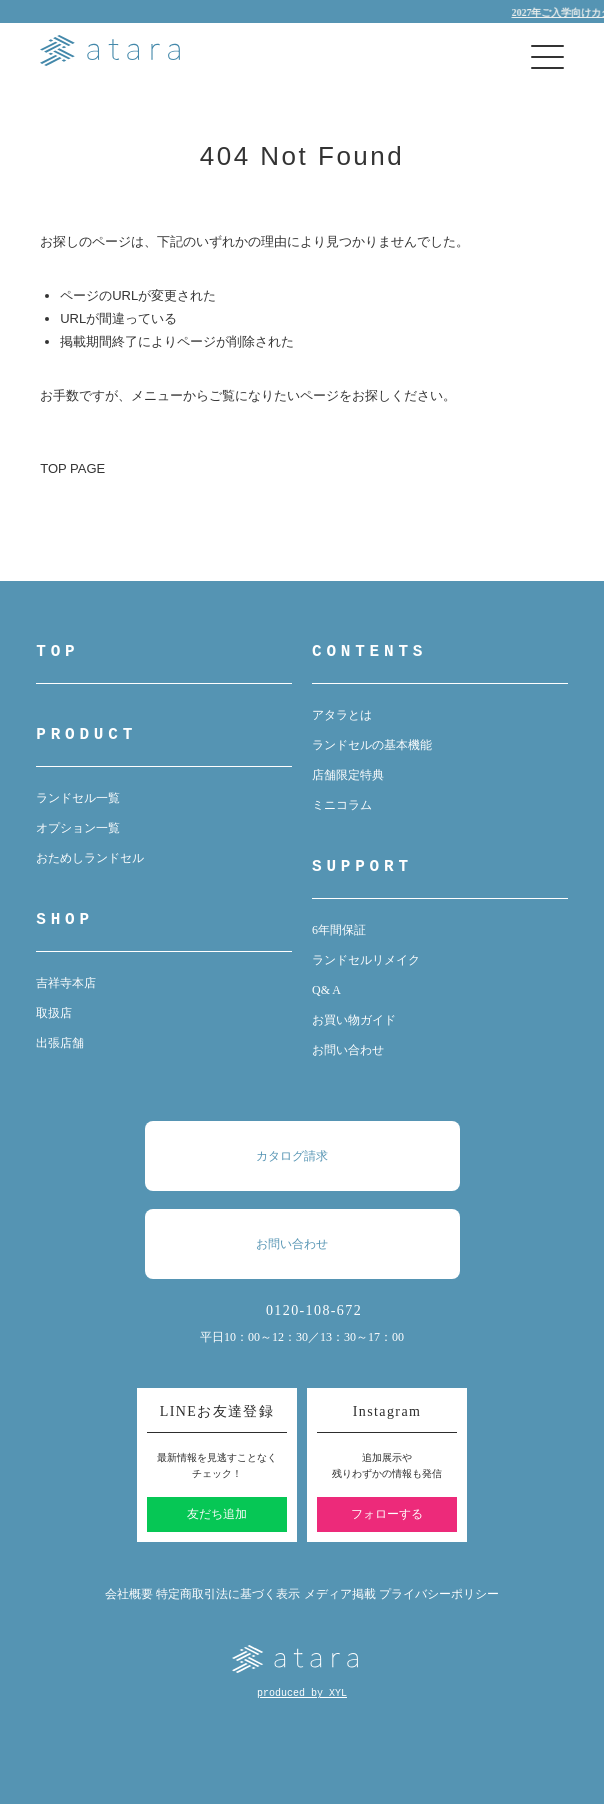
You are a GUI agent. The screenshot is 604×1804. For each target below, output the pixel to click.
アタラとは (342, 715)
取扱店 (54, 1013)
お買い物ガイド (354, 1020)
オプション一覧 (78, 828)
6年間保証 (339, 930)
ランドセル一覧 (78, 798)
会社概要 (129, 1594)
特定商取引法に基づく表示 (228, 1594)
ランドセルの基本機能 (372, 745)
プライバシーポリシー (439, 1594)
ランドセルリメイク (366, 960)
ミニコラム (342, 805)
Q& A (326, 990)
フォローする (387, 1514)
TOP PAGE (72, 468)
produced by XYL (302, 1693)
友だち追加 (217, 1514)
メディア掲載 (340, 1594)
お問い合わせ (348, 1050)
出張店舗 (60, 1043)
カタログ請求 (312, 1156)
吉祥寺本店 (66, 983)
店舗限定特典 (348, 775)
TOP (57, 652)
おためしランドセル (90, 858)
